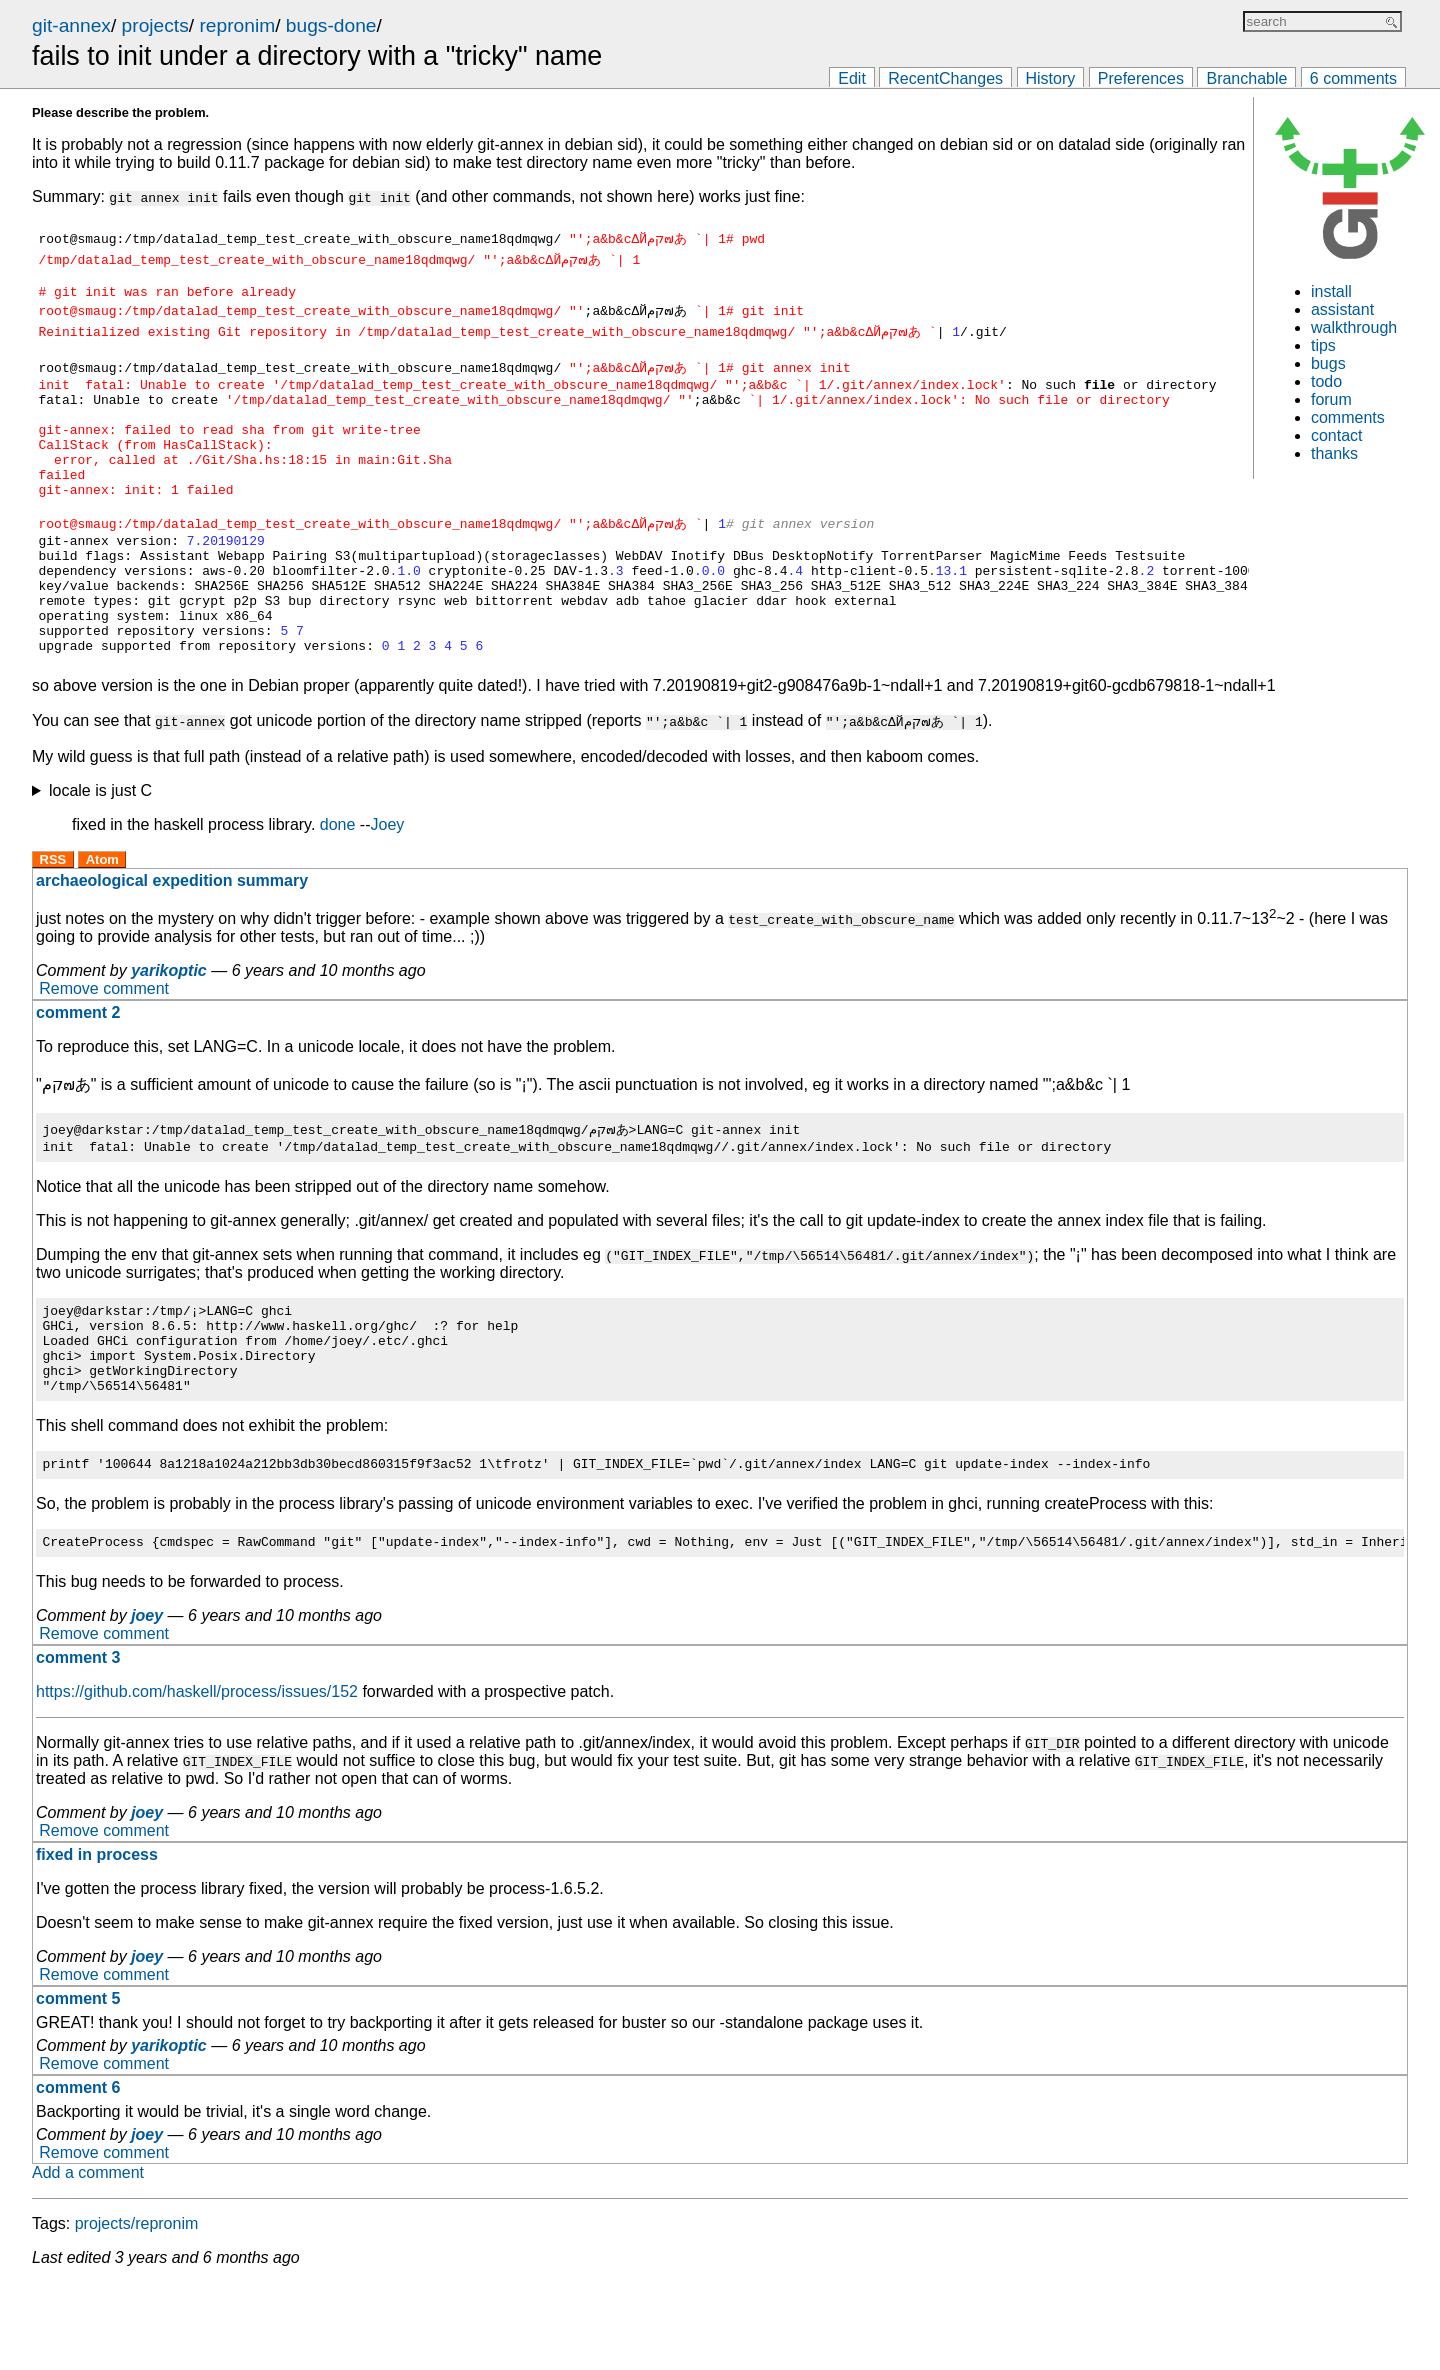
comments (1348, 417)
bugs (1328, 363)
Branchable (1246, 78)
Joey (388, 884)
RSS (53, 919)
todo (1326, 381)
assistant (1342, 309)
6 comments (1353, 78)
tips (1323, 345)
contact (1337, 435)
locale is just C (100, 850)
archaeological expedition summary (172, 940)
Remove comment (104, 1048)
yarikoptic (169, 1030)
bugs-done (331, 25)
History (1051, 78)
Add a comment (88, 2259)
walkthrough (1354, 327)
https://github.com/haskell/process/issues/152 (197, 1778)
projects (155, 25)
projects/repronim (137, 2310)
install (1331, 291)
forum (1331, 399)
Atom (102, 919)
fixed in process (97, 1941)
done (338, 884)
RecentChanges (945, 78)
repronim (237, 25)
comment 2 (78, 1072)
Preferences (1141, 78)
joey (147, 1702)
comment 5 (78, 2085)
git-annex (71, 25)
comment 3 (78, 1744)
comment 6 (78, 2174)
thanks (1334, 453)
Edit (852, 78)
